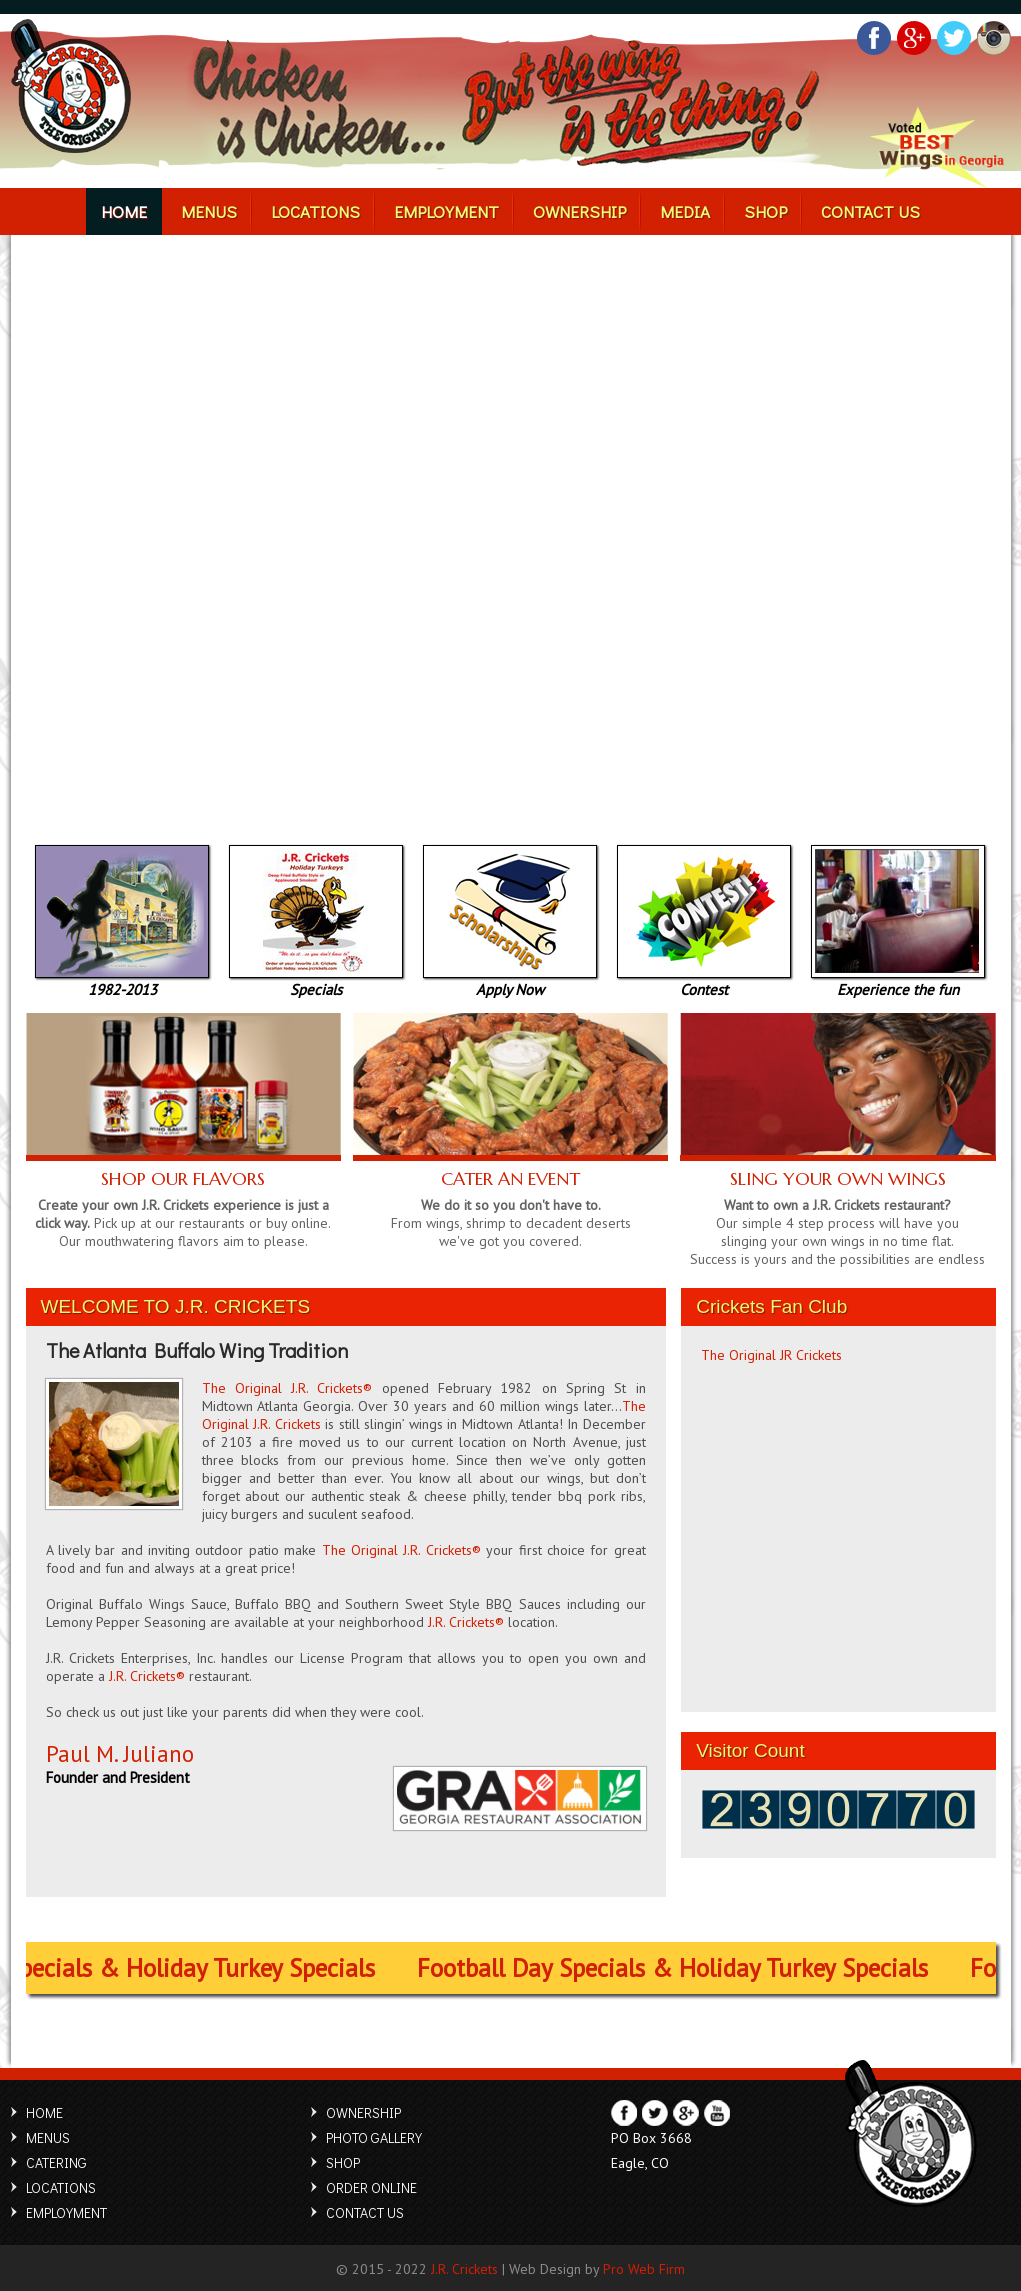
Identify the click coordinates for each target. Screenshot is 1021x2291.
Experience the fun (898, 982)
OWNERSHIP (571, 210)
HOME (167, 210)
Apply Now (510, 982)
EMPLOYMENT (452, 210)
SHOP (735, 210)
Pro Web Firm (644, 2269)
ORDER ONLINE (371, 2187)
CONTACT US (829, 210)
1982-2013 (122, 982)
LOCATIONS (336, 210)
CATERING (56, 2162)
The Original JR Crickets (771, 1355)
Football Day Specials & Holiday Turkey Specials (688, 1968)
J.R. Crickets (464, 2269)
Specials (316, 982)
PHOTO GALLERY (374, 2137)
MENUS (242, 210)
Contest (704, 982)
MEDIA (664, 210)
